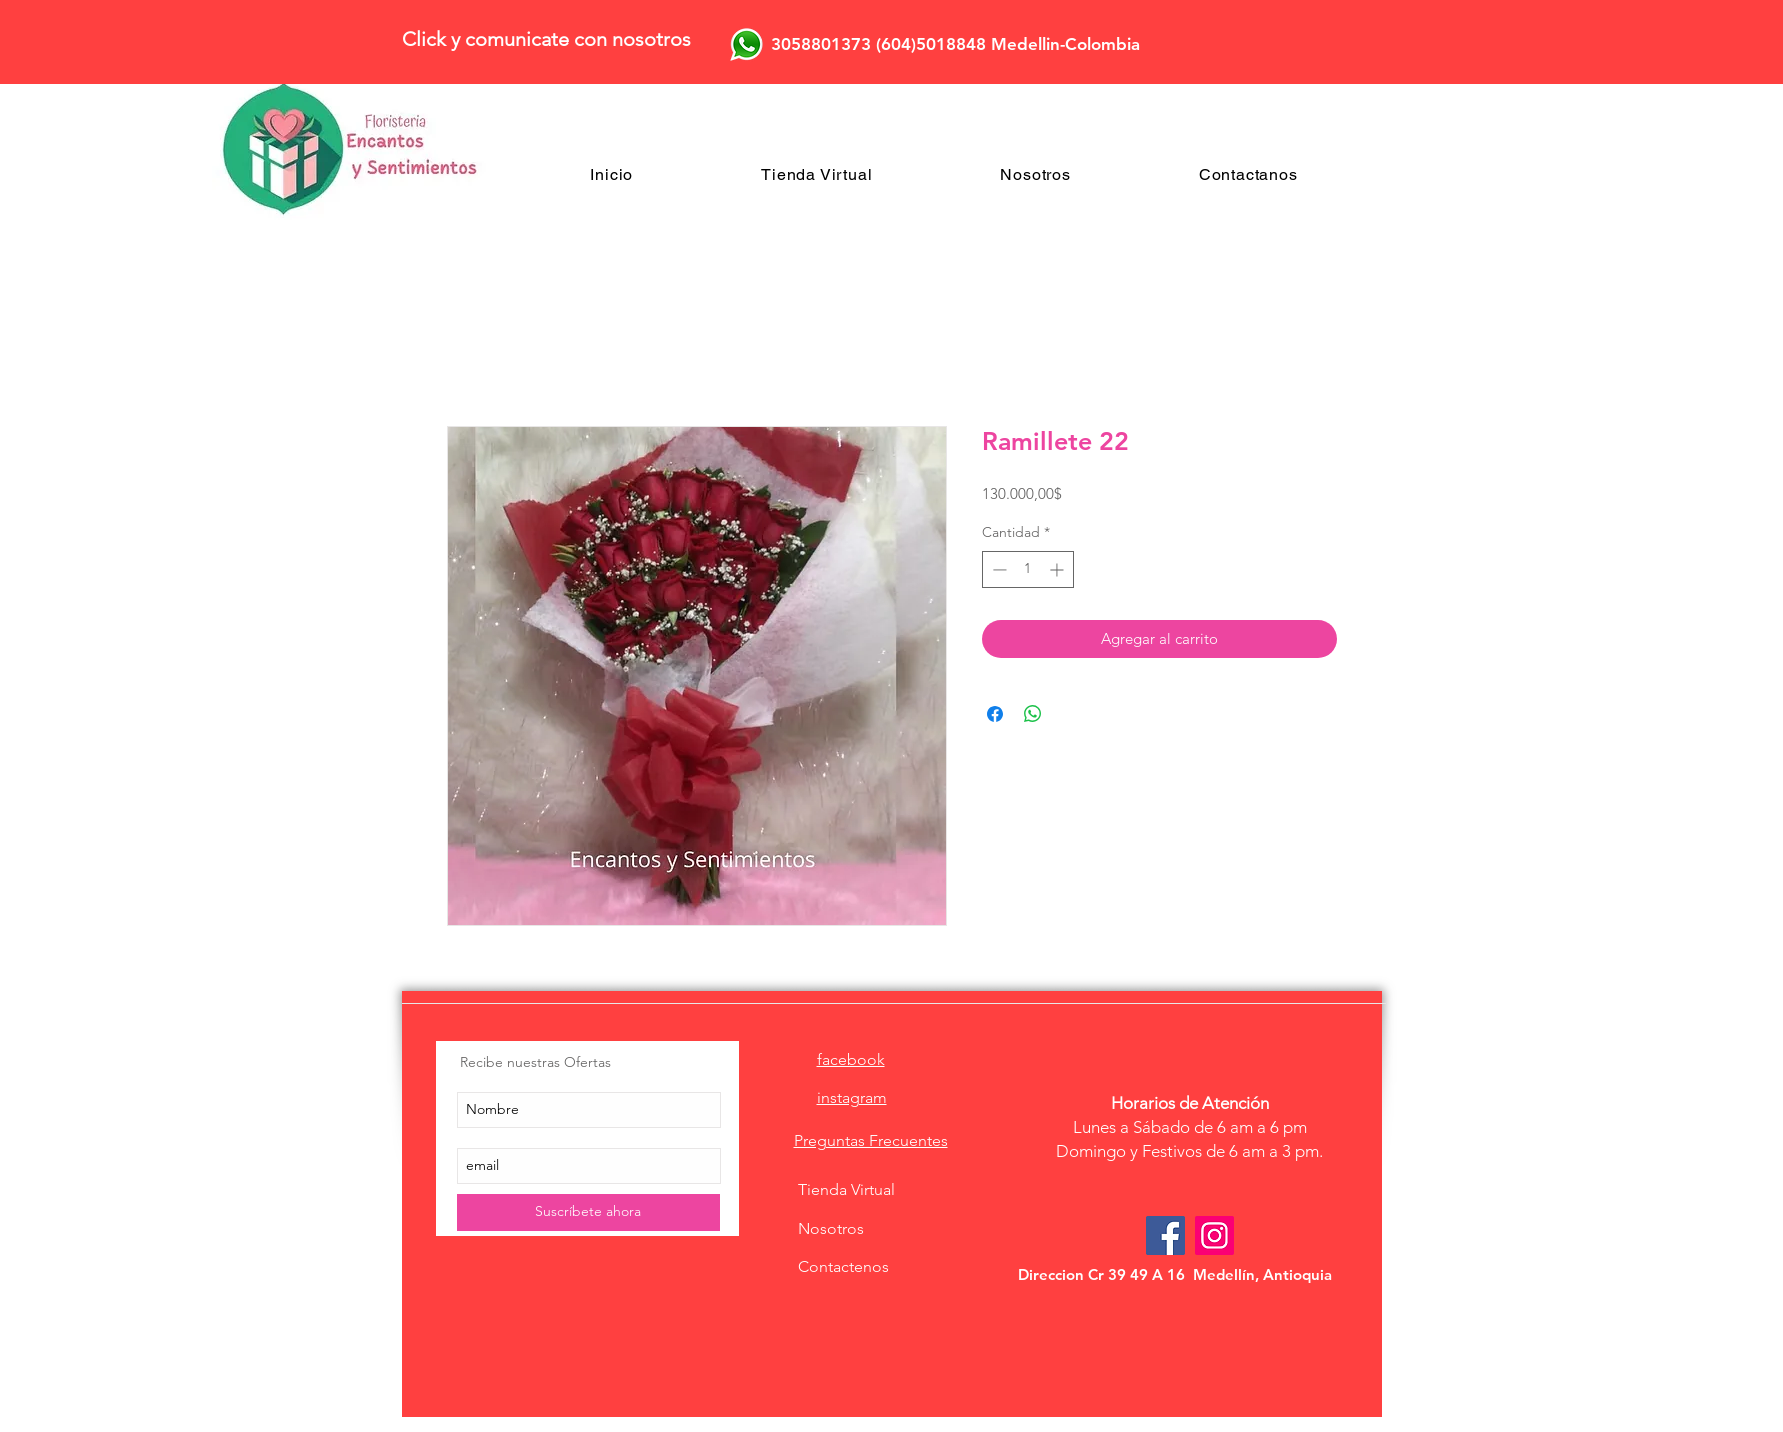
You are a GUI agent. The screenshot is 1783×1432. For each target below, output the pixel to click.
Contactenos (843, 1266)
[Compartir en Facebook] (995, 714)
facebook (851, 1059)
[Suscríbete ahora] (588, 1212)
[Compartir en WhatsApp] (1033, 714)
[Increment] (1058, 569)
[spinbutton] (1028, 569)
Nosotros (831, 1228)
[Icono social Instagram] (1214, 1235)
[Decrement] (997, 569)
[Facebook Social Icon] (1165, 1235)
